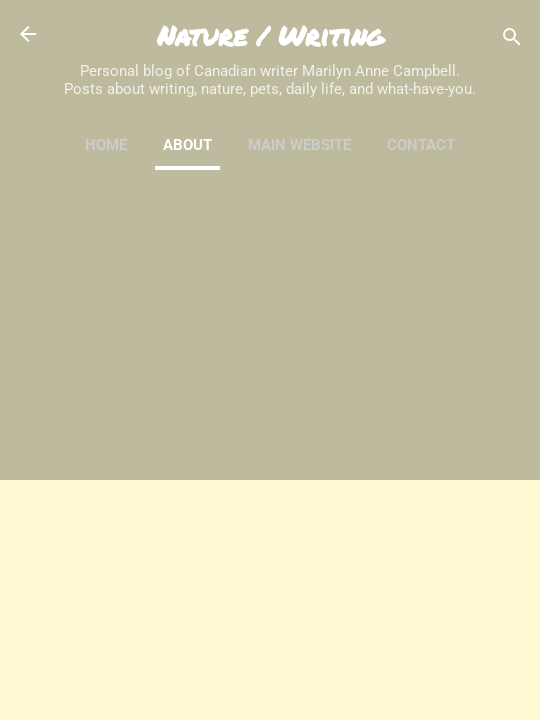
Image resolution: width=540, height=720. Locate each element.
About (187, 145)
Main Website (299, 145)
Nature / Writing (270, 35)
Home (106, 145)
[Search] (512, 40)
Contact (421, 145)
